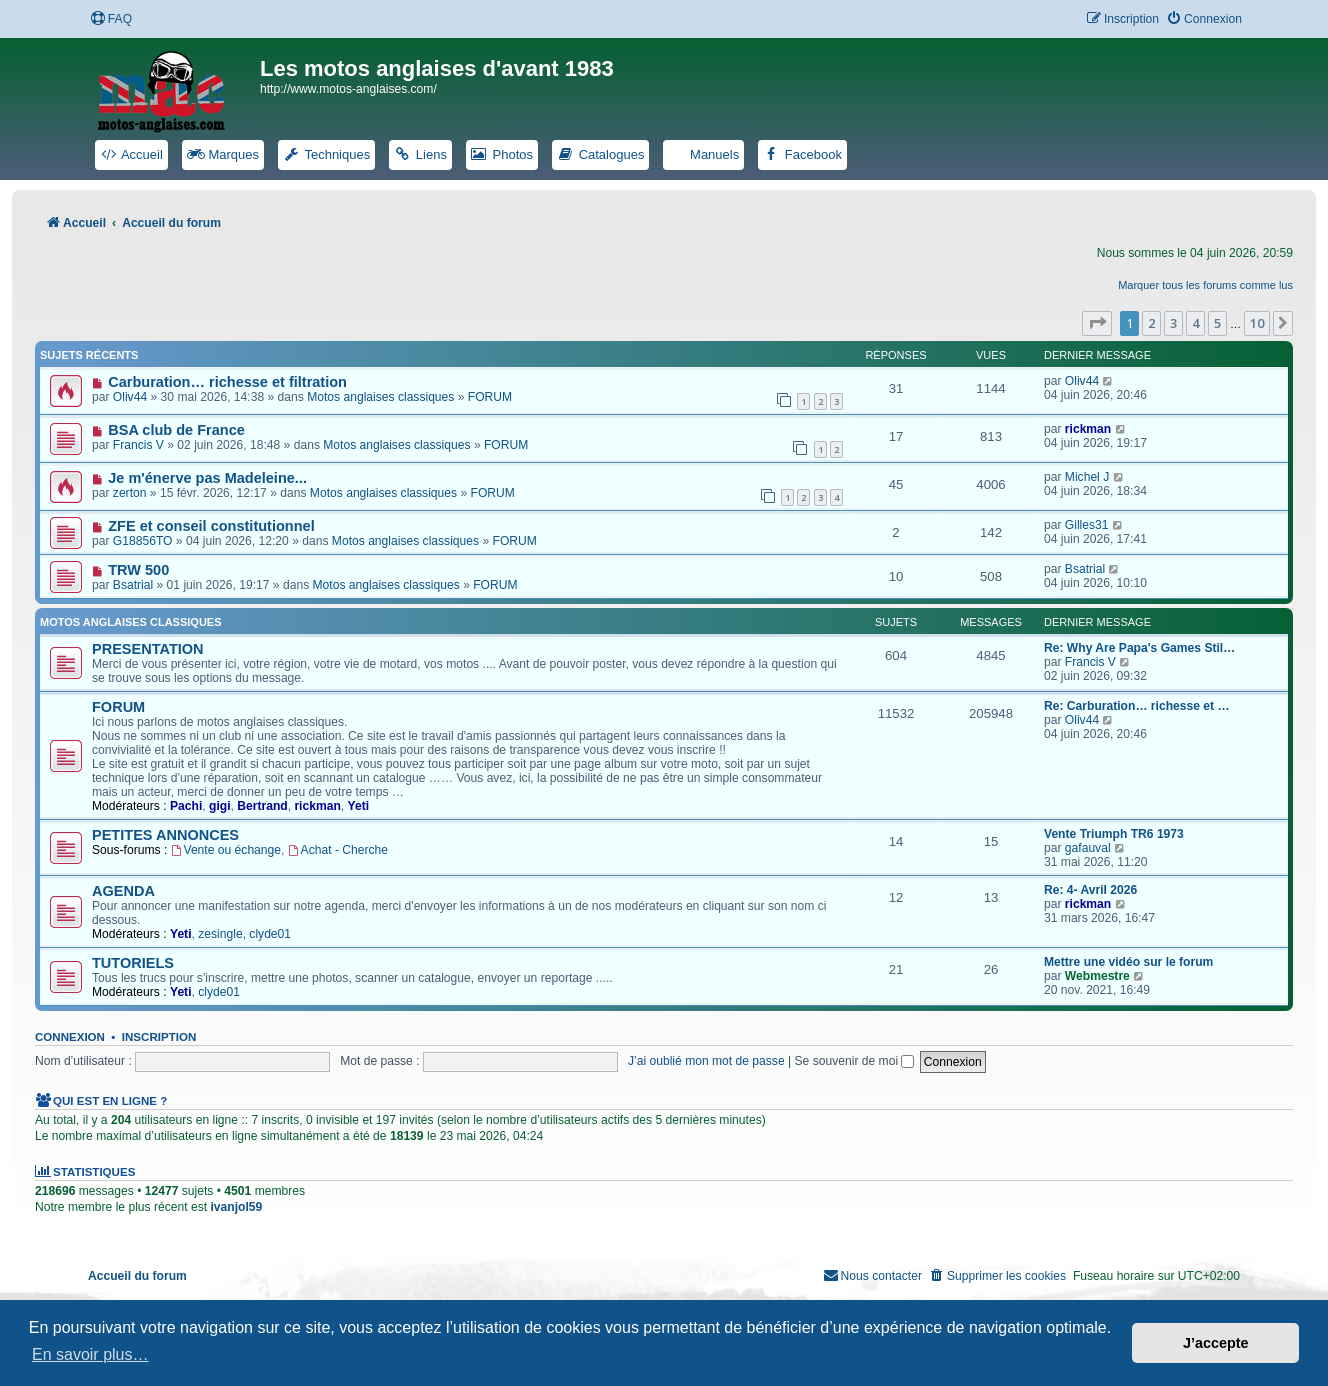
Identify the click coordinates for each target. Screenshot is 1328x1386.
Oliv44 (130, 397)
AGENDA (123, 891)
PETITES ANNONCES (165, 835)
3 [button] (1173, 323)
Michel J (1087, 477)
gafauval (1088, 848)
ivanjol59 (236, 1207)
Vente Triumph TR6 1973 (1114, 834)
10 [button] (1257, 323)
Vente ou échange (226, 850)
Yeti (359, 806)
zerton (130, 493)
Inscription (159, 1037)
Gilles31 (1087, 525)
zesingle (220, 934)
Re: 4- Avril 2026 (1090, 890)
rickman (1088, 429)
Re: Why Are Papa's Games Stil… (1139, 648)
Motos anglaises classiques (380, 397)
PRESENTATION (148, 649)
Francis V (138, 445)
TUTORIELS (133, 963)
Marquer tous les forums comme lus (1205, 285)
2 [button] (1151, 323)
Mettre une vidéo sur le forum (1128, 962)
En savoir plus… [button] (90, 1354)
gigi (220, 806)
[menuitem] (111, 19)
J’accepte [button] (1216, 1343)
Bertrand (262, 806)
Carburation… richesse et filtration (227, 382)
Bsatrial (133, 585)
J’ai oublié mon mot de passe (706, 1061)
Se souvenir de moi (855, 1061)
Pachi (186, 806)
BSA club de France (176, 430)
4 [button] (1195, 323)
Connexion (70, 1037)
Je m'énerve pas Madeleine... (207, 478)
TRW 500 (138, 570)
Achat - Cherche (338, 850)
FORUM (490, 397)
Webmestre (1097, 976)
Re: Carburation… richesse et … (1137, 706)
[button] (1097, 323)
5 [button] (1217, 323)
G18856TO (143, 541)
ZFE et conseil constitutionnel (211, 526)
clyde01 (270, 934)
